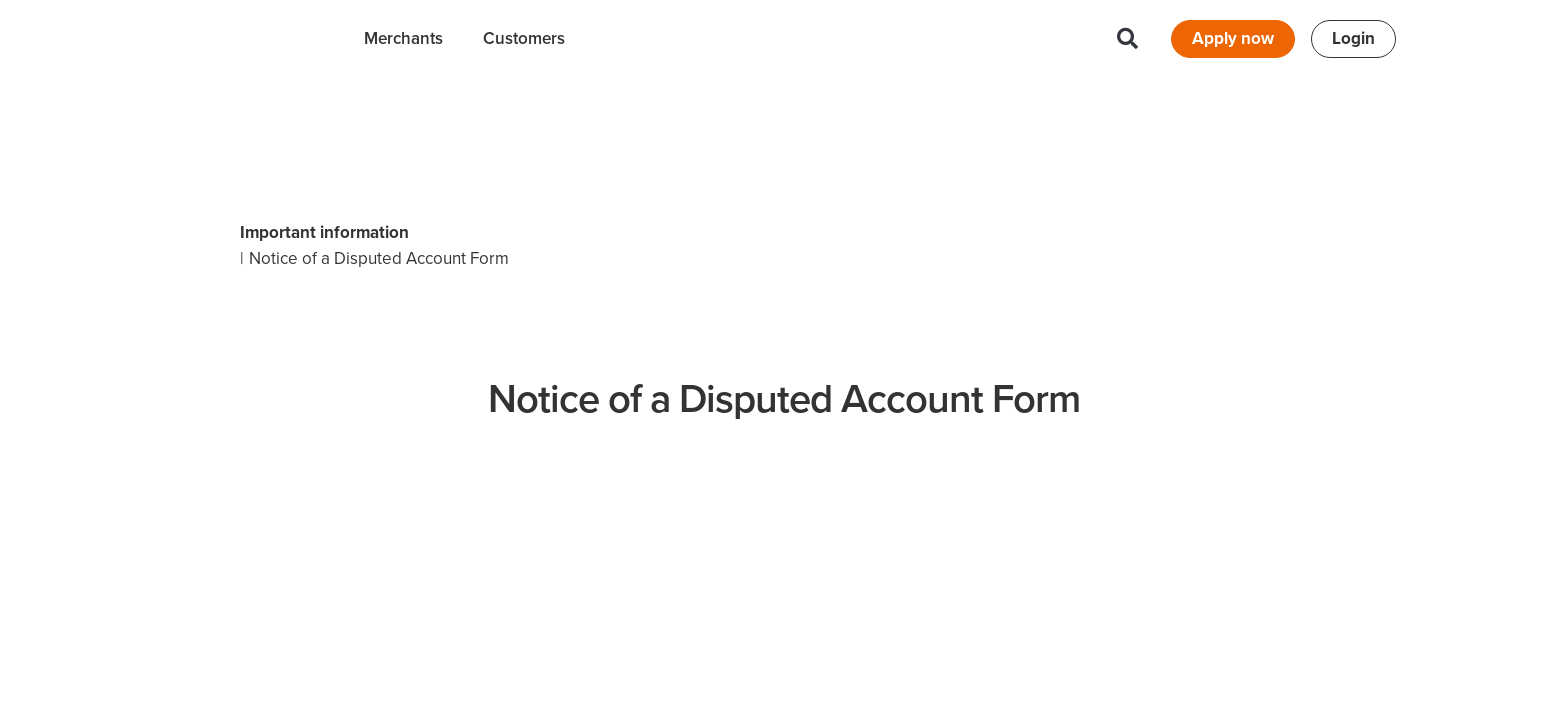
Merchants (403, 38)
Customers (524, 38)
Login (1353, 38)
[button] (1128, 39)
